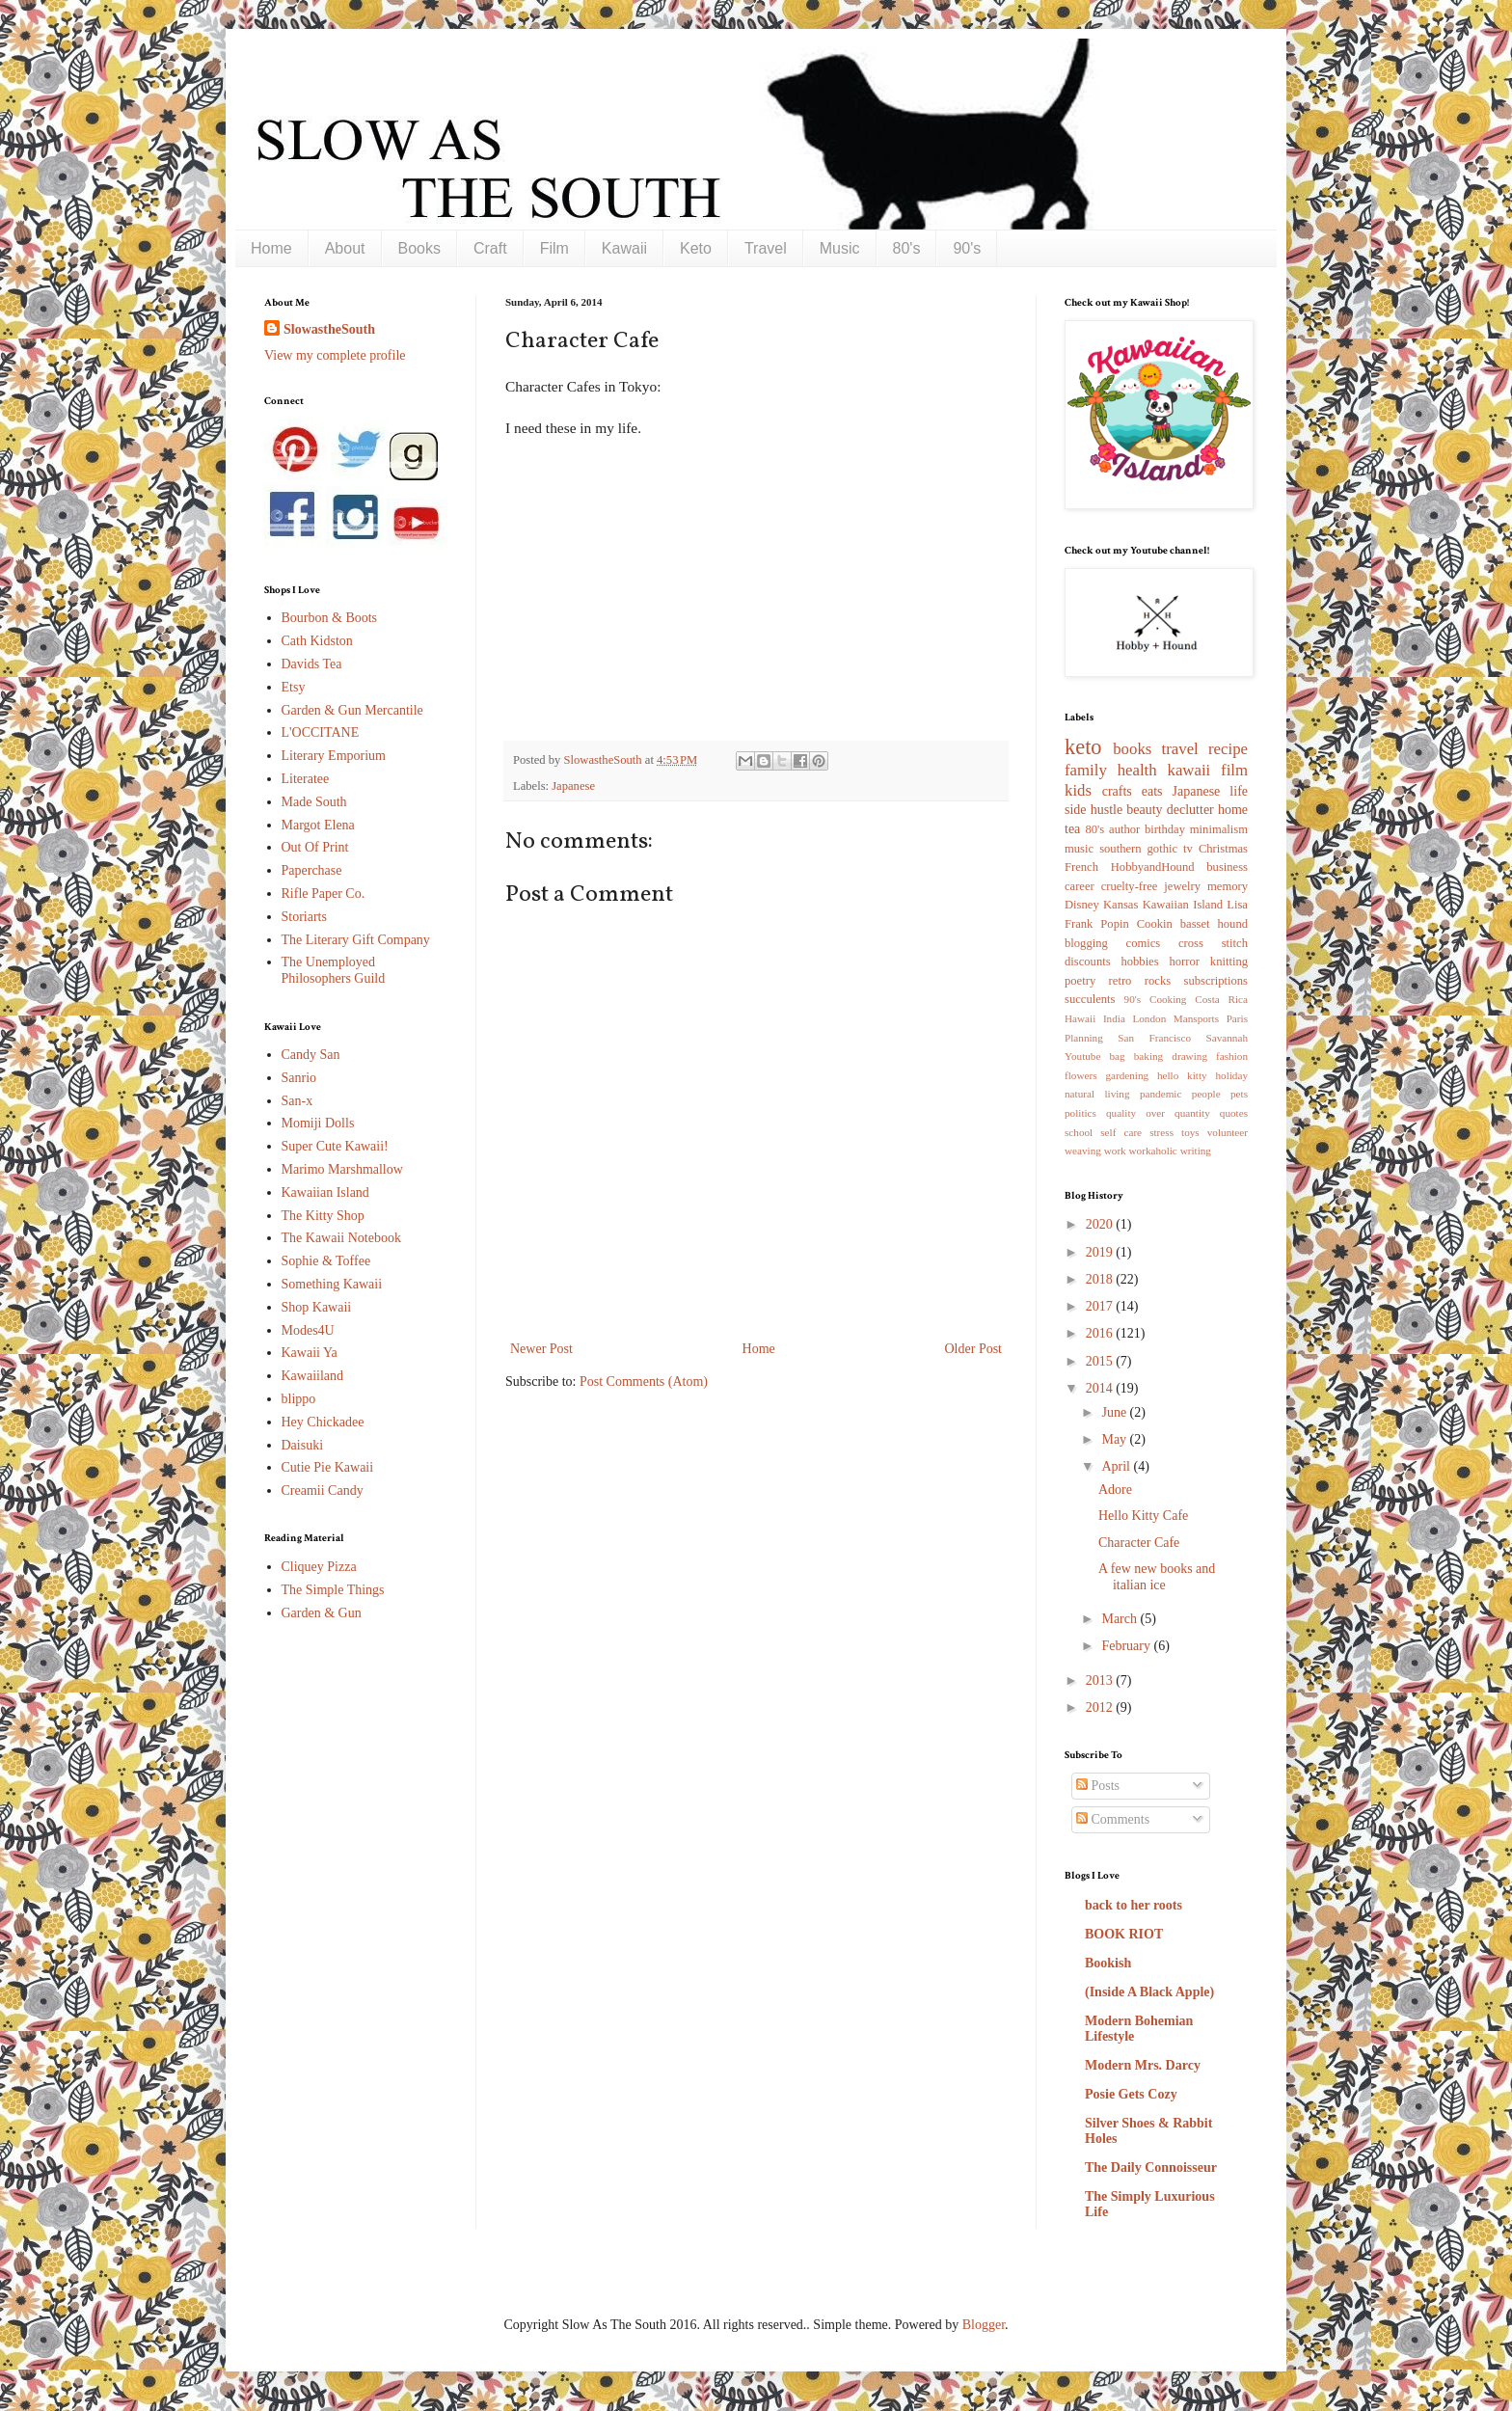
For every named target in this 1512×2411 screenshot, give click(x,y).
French (1081, 867)
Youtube (1082, 1056)
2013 (1101, 1680)
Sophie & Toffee (326, 1261)
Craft (490, 248)
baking (1148, 1056)
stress (1161, 1132)
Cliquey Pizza (319, 1566)
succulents (1090, 999)
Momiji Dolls (318, 1123)
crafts (1117, 791)
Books (419, 248)
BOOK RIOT (1124, 1934)
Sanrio (299, 1077)
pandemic (1161, 1093)
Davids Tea (312, 664)
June (1115, 1412)
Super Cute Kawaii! (335, 1146)
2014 (1101, 1388)
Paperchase (312, 870)
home (1233, 809)
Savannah (1227, 1037)
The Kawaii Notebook (341, 1238)
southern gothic (1138, 848)
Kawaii (624, 248)
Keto (696, 248)
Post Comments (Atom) (644, 1381)
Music (840, 248)
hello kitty (1182, 1075)
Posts (1098, 1785)
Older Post (974, 1348)
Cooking (1168, 999)
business (1227, 867)
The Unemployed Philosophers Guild (334, 970)
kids (1078, 790)
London (1149, 1018)
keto (1083, 747)
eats (1152, 791)
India (1114, 1018)
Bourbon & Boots (330, 617)
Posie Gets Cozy (1131, 2094)
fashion (1232, 1056)
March (1120, 1619)
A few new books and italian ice (1156, 1576)
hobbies (1139, 961)
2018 (1101, 1279)
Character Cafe (1138, 1542)
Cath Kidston (317, 641)
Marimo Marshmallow (342, 1169)
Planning (1084, 1037)
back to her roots (1133, 1905)
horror (1184, 961)
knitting (1229, 961)
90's (967, 248)
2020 (1101, 1224)
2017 (1101, 1306)
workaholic (1153, 1150)
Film (554, 248)
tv (1188, 848)
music (1079, 848)
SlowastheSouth (329, 329)
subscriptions (1216, 981)
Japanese (573, 786)
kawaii (1188, 770)
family (1086, 770)
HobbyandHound (1153, 867)
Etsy (294, 687)
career (1079, 886)
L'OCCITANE (321, 732)
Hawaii (1080, 1018)
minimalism (1219, 829)
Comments (1112, 1819)
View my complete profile (335, 355)
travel (1180, 749)
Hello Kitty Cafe (1143, 1515)
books (1132, 749)
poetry (1080, 981)
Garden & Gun (322, 1613)
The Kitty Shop (323, 1215)
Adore (1115, 1489)
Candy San (311, 1054)
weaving (1083, 1150)
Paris (1237, 1018)
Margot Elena (318, 825)
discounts (1088, 961)
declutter (1190, 809)
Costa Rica (1221, 999)
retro (1120, 981)
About (345, 248)
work (1115, 1150)
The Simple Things (333, 1590)
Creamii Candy (323, 1490)
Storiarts (304, 916)
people (1206, 1093)
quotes (1234, 1113)
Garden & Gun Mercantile (352, 710)
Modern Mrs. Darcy (1143, 2065)
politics (1080, 1113)
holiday (1231, 1075)
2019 (1101, 1252)
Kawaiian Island (325, 1192)
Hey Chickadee (323, 1422)
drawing (1189, 1056)
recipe (1228, 749)
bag (1117, 1056)
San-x (297, 1101)
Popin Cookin (1136, 924)
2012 (1101, 1707)
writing (1195, 1150)
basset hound (1214, 924)
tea (1072, 829)
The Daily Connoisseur (1151, 2167)
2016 (1101, 1333)
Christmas (1223, 848)
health (1137, 770)
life (1238, 791)
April (1117, 1466)
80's (907, 248)
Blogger (983, 2324)
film (1234, 770)
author (1124, 829)
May (1115, 1439)
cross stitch (1213, 943)
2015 (1101, 1361)
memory (1227, 886)
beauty (1144, 809)
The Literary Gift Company (356, 940)
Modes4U (308, 1330)
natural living (1097, 1093)
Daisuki (303, 1445)
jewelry (1182, 886)
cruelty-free (1129, 886)
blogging (1086, 943)
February (1127, 1646)
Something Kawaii (332, 1284)
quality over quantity (1158, 1113)
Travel (765, 248)
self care (1121, 1132)
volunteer (1227, 1132)
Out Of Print (315, 847)
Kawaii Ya (310, 1352)
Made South (314, 802)
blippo (299, 1399)
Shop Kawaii (317, 1307)
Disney (1082, 904)
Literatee (306, 779)
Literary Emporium (334, 755)
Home (271, 248)
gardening (1126, 1075)
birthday (1165, 829)
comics (1143, 943)
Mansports (1196, 1018)
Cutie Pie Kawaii (328, 1467)
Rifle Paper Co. (323, 893)
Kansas (1120, 904)
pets (1239, 1093)
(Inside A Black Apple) (1149, 1992)
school (1079, 1132)
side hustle (1093, 809)
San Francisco (1154, 1037)
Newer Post (541, 1348)
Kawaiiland (313, 1375)
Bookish (1108, 1963)
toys (1190, 1132)
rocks (1158, 981)
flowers (1081, 1075)
